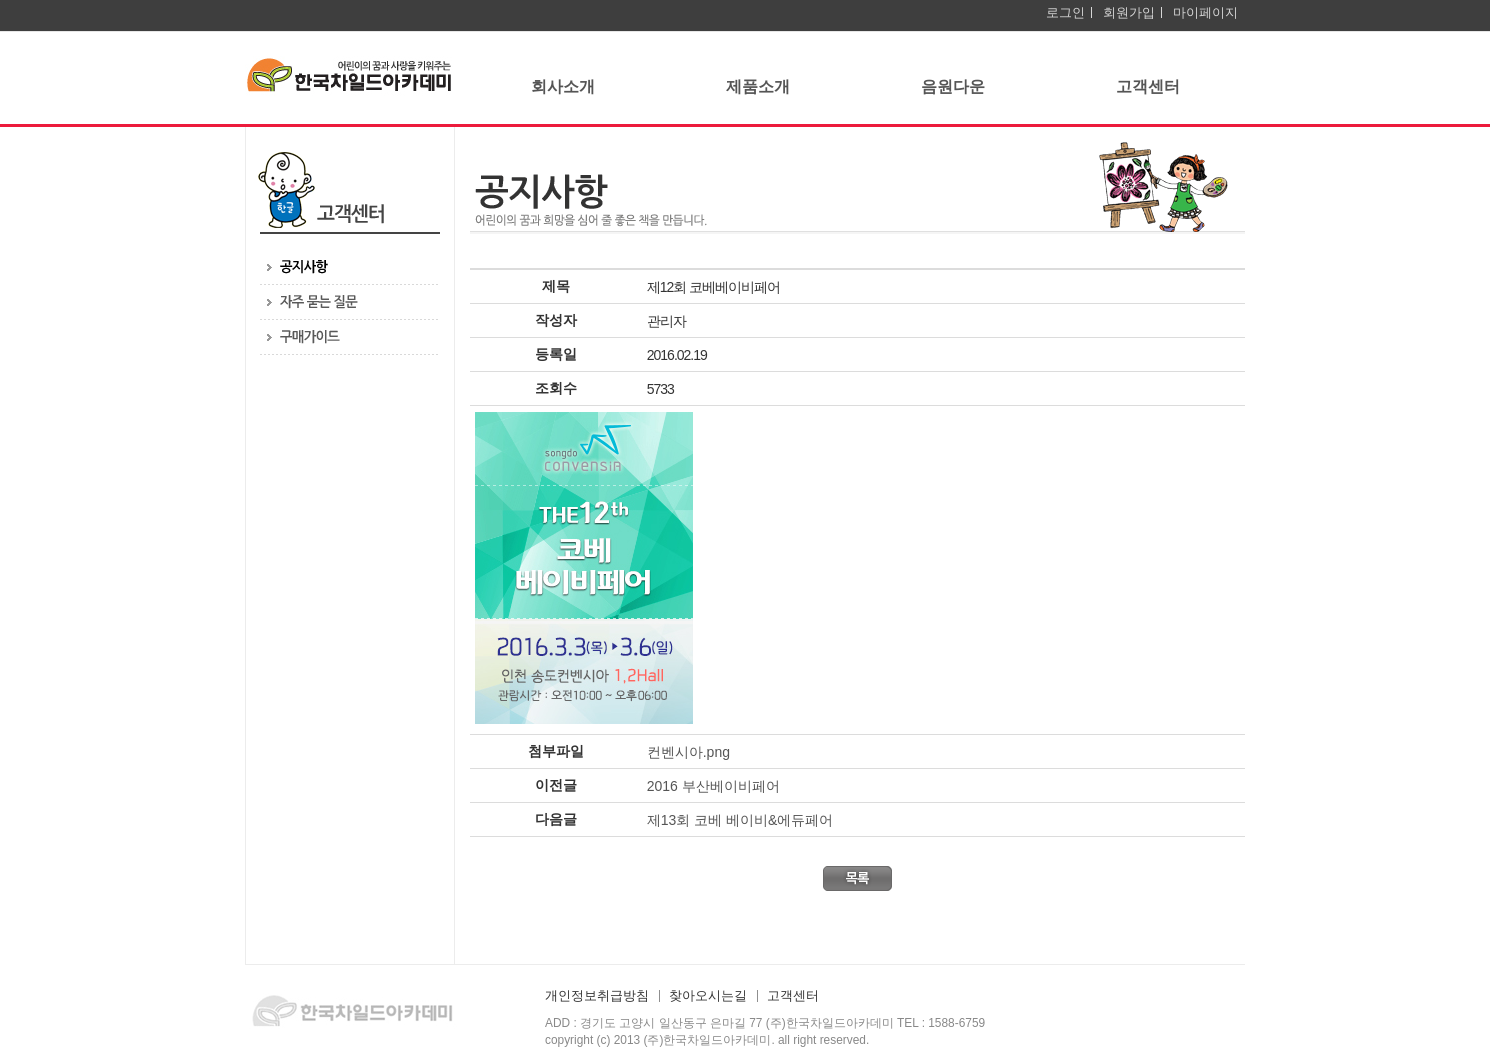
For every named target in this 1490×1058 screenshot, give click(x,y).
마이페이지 (1205, 12)
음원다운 (953, 86)
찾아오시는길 (708, 996)
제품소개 (758, 86)
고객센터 (1148, 86)
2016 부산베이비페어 (713, 786)
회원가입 (1129, 12)
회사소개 (563, 86)
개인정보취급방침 (597, 996)
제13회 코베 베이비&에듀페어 (740, 820)
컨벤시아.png (688, 752)
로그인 (1065, 12)
